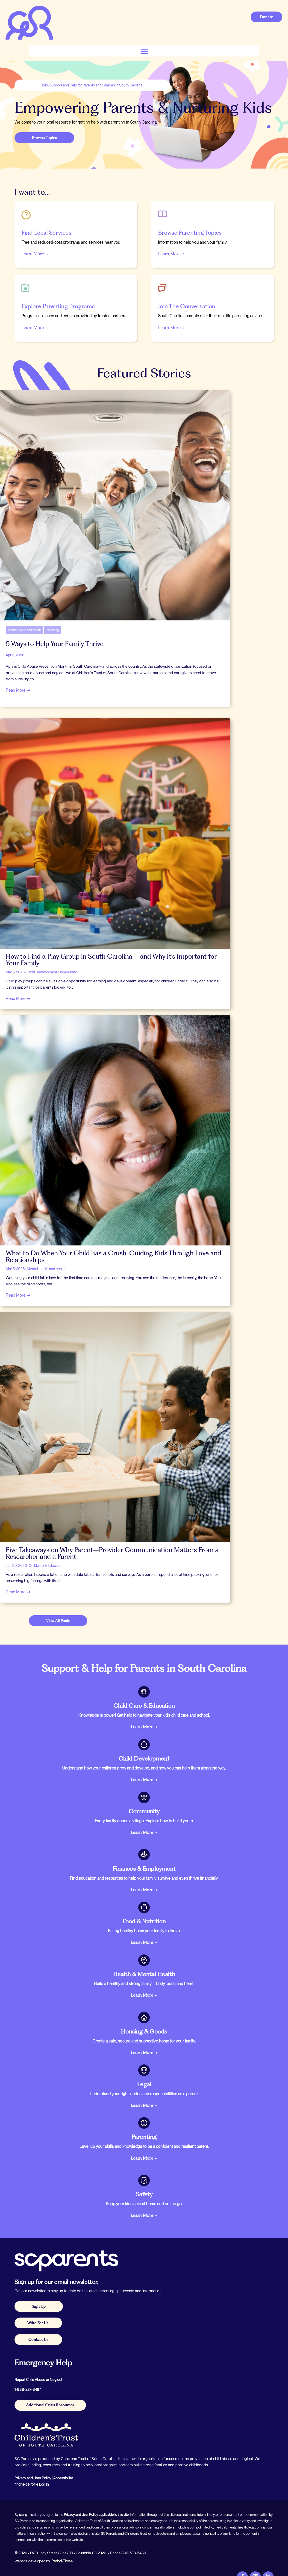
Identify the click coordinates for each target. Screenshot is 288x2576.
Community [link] (67, 972)
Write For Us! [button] (38, 2323)
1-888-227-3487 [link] (28, 2389)
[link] (29, 39)
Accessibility (63, 2478)
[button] (144, 50)
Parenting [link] (52, 630)
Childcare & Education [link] (46, 1565)
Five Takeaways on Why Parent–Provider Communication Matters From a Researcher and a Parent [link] (112, 1553)
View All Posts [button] (58, 1620)
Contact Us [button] (38, 2339)
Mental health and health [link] (24, 630)
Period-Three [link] (62, 2561)
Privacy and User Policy (33, 2478)
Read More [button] (16, 690)
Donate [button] (266, 17)
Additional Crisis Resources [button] (50, 2405)
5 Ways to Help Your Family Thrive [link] (54, 644)
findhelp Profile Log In (32, 2484)
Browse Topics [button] (44, 137)
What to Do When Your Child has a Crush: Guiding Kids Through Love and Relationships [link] (113, 1256)
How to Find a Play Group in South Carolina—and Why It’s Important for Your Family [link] (111, 959)
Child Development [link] (42, 972)
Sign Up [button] (39, 2306)
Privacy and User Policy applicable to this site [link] (96, 2515)
